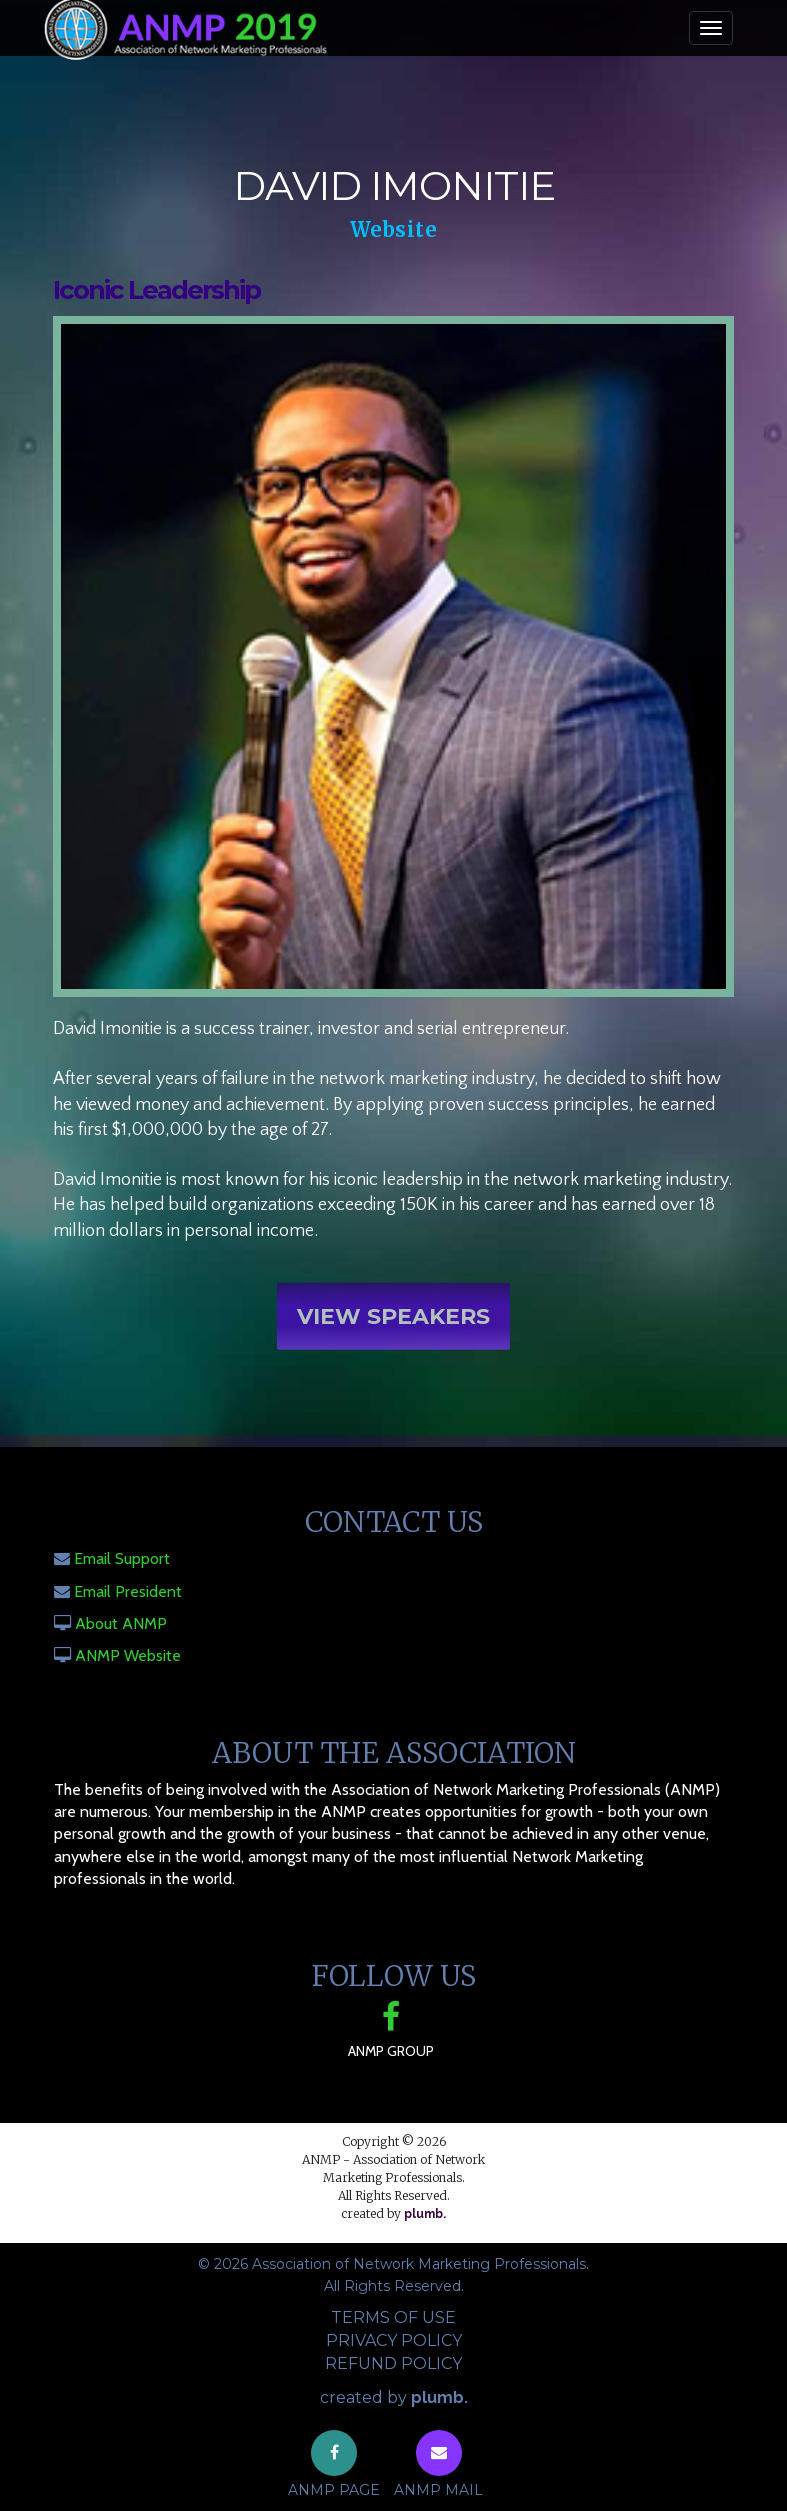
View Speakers (393, 1323)
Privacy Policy (394, 2340)
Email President (128, 1591)
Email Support (122, 1558)
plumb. (425, 2214)
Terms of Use (393, 2317)
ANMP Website (128, 1655)
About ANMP (121, 1623)
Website (394, 229)
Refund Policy (393, 2363)
